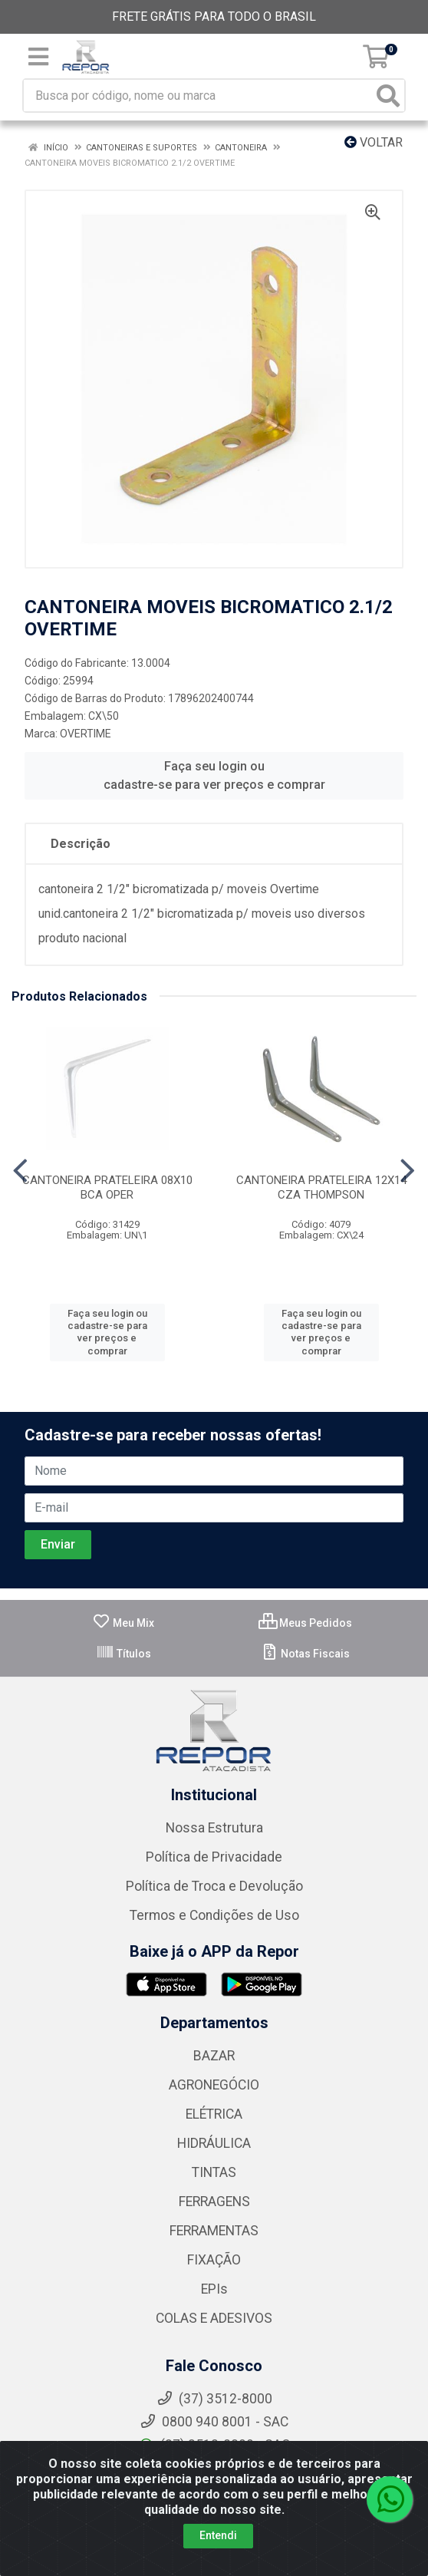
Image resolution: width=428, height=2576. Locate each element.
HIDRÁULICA (214, 2143)
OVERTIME (85, 733)
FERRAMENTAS (214, 2230)
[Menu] (38, 57)
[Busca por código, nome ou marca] (198, 95)
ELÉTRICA (214, 2114)
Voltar (373, 142)
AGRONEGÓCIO (214, 2085)
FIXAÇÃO (214, 2260)
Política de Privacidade (214, 1857)
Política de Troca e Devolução (214, 1886)
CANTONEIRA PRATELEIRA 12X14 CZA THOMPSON (321, 1187)
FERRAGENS (214, 2201)
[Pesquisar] (388, 95)
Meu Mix (123, 1623)
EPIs (214, 2289)
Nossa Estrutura (214, 1828)
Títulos (123, 1654)
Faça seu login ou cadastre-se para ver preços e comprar (214, 775)
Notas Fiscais (305, 1654)
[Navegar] (20, 1171)
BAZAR (214, 2055)
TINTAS (214, 2172)
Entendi (218, 2535)
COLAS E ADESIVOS (214, 2318)
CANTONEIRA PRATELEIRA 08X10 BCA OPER (107, 1187)
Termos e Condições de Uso (214, 1915)
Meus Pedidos (305, 1623)
